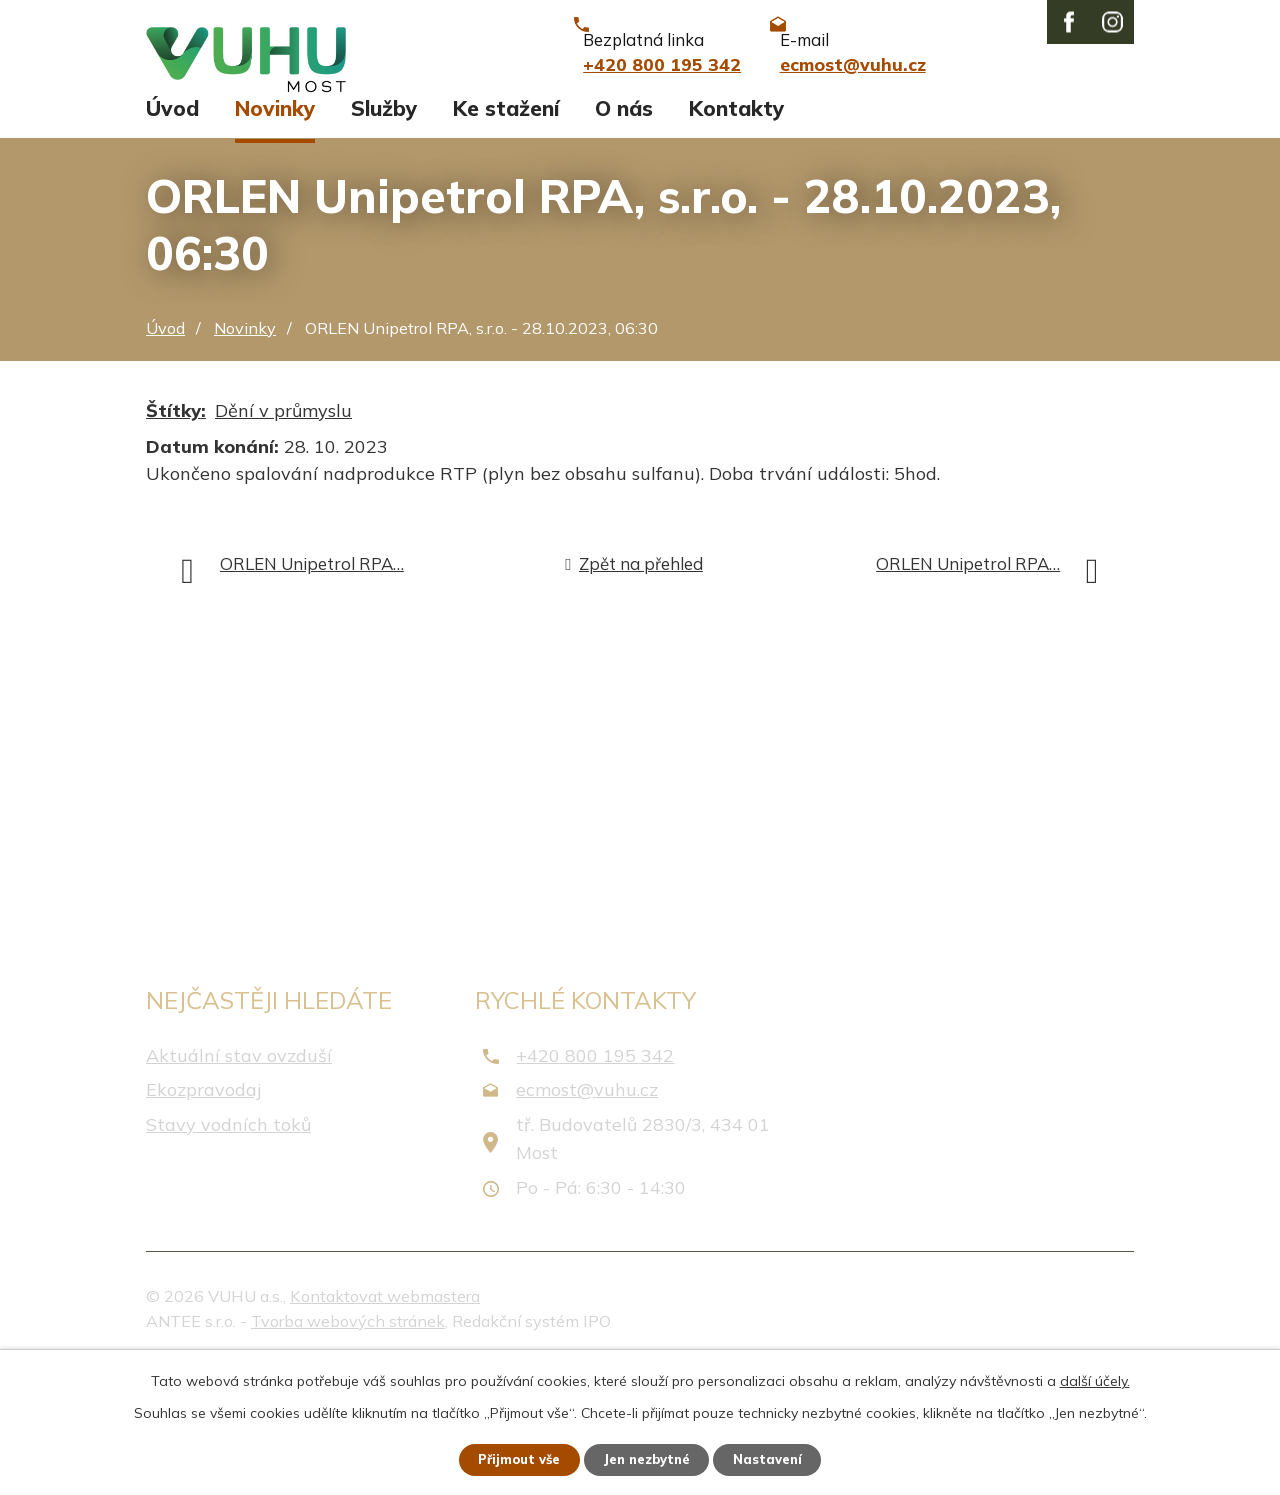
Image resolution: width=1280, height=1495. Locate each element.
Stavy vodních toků (228, 1254)
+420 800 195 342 (595, 1185)
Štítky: (176, 540)
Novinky (275, 238)
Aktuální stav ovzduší (239, 1185)
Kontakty (736, 238)
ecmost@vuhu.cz (587, 1219)
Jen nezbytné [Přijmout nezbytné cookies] (649, 1458)
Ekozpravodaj (203, 1219)
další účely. (1095, 1378)
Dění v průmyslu (283, 540)
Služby (384, 238)
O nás (624, 238)
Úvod (172, 238)
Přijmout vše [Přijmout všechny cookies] (509, 1458)
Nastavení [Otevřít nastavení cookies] (780, 1458)
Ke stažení (506, 238)
